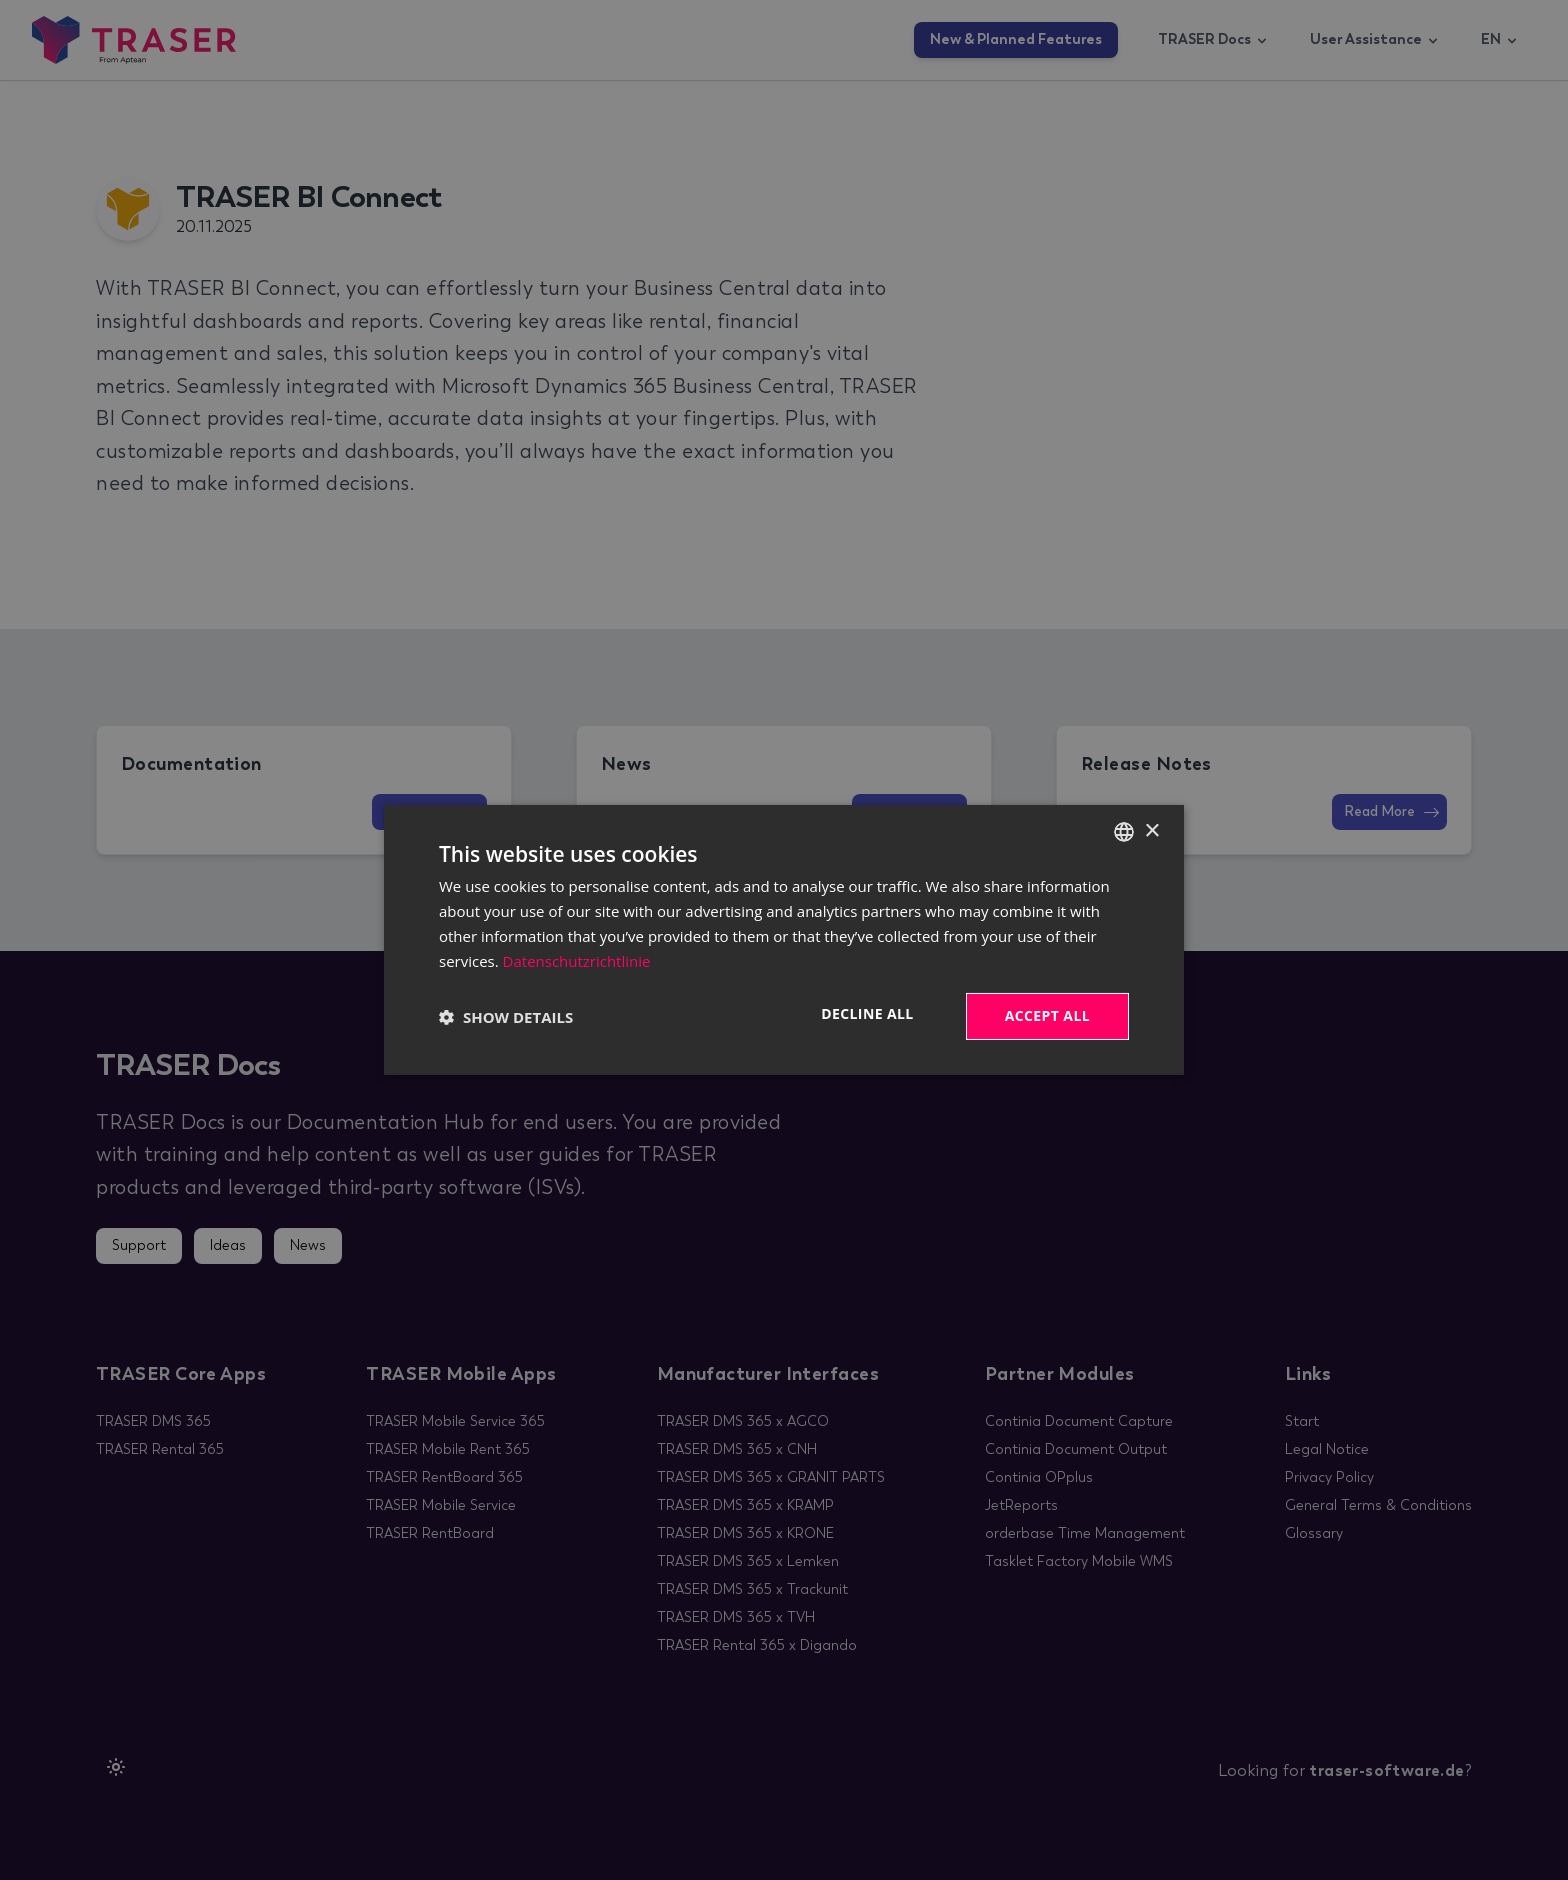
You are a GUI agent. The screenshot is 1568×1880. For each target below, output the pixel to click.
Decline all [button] (867, 1013)
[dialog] (784, 940)
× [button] (1151, 830)
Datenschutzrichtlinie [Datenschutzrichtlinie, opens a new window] (577, 961)
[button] (506, 1017)
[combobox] (1124, 832)
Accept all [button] (1047, 1015)
